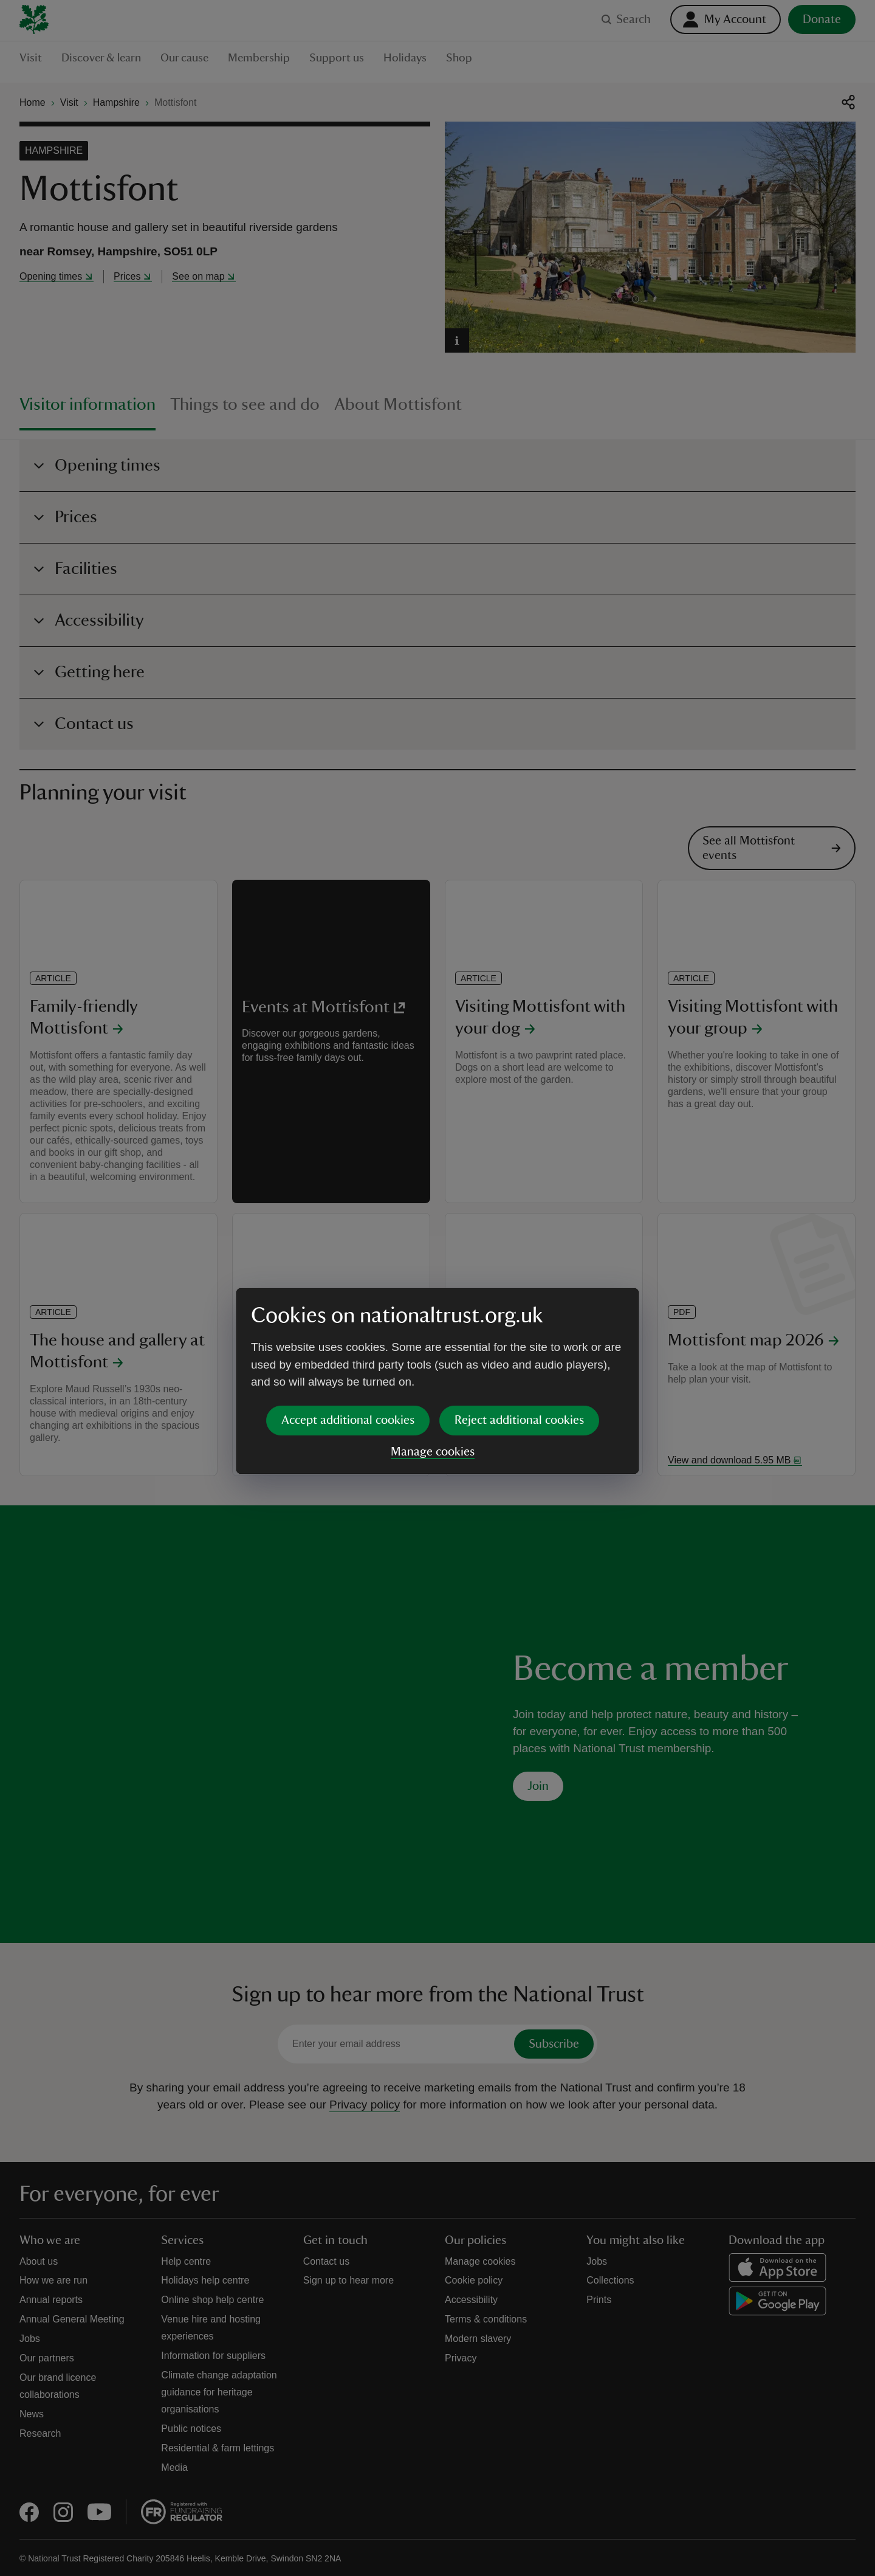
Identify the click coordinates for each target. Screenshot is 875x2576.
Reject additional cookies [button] (519, 1327)
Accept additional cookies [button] (347, 1327)
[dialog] (437, 1287)
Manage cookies (433, 1358)
